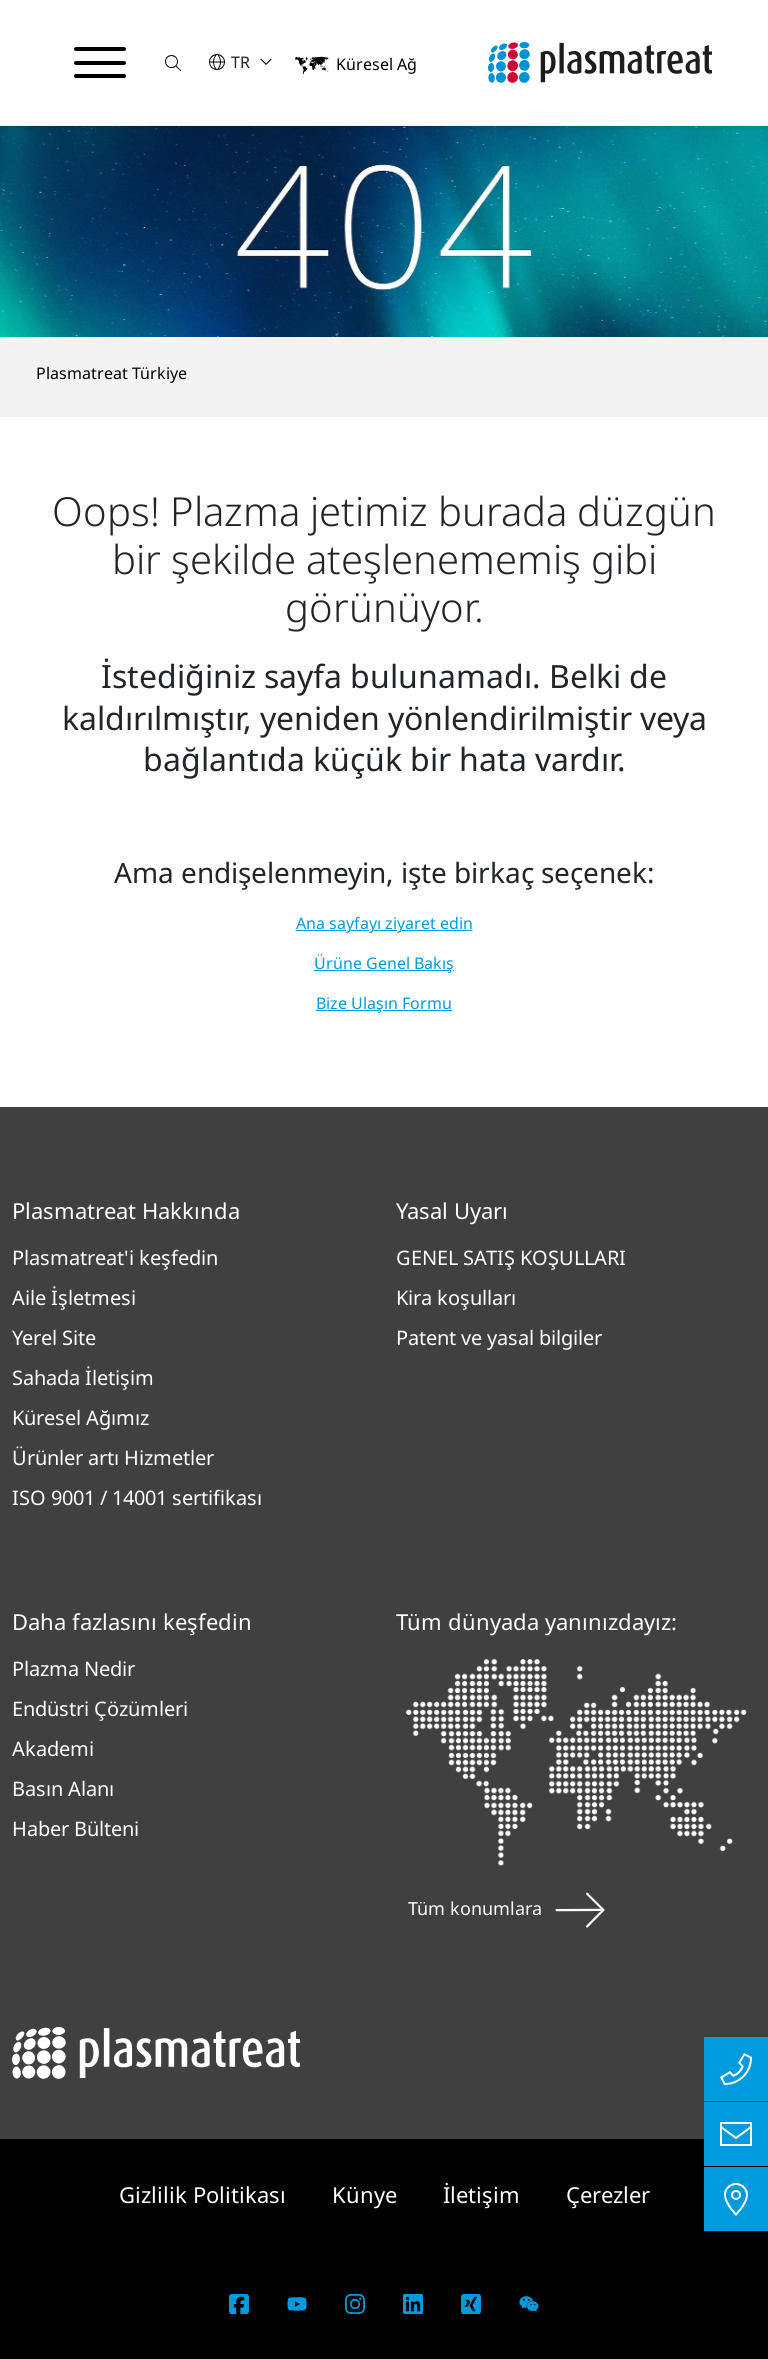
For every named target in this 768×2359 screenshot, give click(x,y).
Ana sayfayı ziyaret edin (384, 923)
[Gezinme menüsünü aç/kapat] (100, 63)
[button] (173, 62)
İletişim (484, 2194)
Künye (367, 2194)
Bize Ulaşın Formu (384, 1003)
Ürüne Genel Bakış (384, 963)
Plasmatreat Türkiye (111, 373)
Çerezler (608, 2194)
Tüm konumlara (506, 1908)
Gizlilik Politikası (205, 2194)
